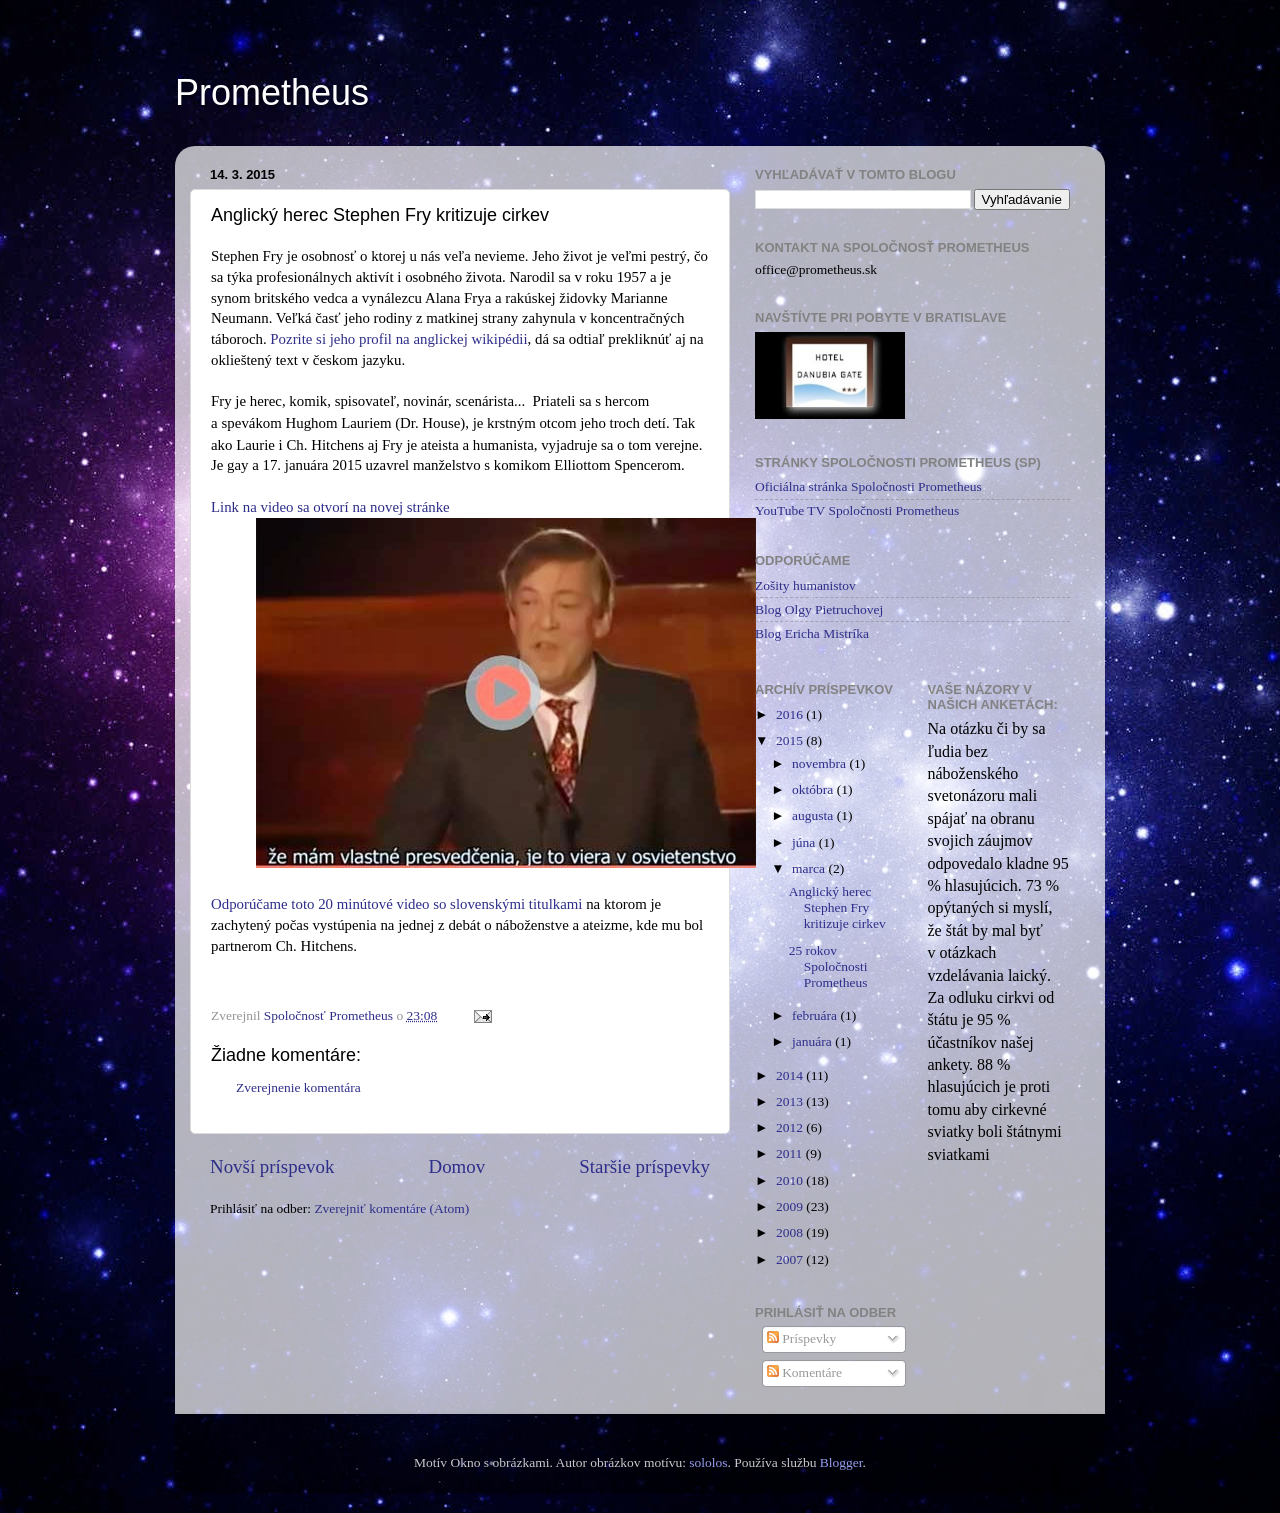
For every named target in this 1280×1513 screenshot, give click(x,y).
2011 (791, 1153)
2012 (791, 1127)
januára (813, 1041)
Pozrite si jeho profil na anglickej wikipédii (398, 339)
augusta (814, 815)
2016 (791, 714)
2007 (791, 1259)
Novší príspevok (272, 1166)
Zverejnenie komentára (298, 1087)
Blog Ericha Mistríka (812, 633)
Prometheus (272, 92)
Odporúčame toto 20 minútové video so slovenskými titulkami (396, 904)
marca (810, 868)
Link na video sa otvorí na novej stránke (330, 507)
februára (816, 1015)
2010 (791, 1180)
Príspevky (801, 1338)
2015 (791, 740)
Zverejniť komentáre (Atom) (391, 1208)
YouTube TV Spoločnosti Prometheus (857, 510)
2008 (791, 1232)
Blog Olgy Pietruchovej (819, 609)
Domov (457, 1166)
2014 (791, 1075)
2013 (791, 1101)
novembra (820, 763)
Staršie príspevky (644, 1166)
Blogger (841, 1462)
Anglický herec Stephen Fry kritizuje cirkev (837, 907)
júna (805, 842)
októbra (814, 789)
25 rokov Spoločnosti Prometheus (828, 966)
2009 (791, 1206)
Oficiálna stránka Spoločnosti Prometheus (868, 486)
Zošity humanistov (805, 585)
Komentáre (804, 1372)
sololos (708, 1462)
